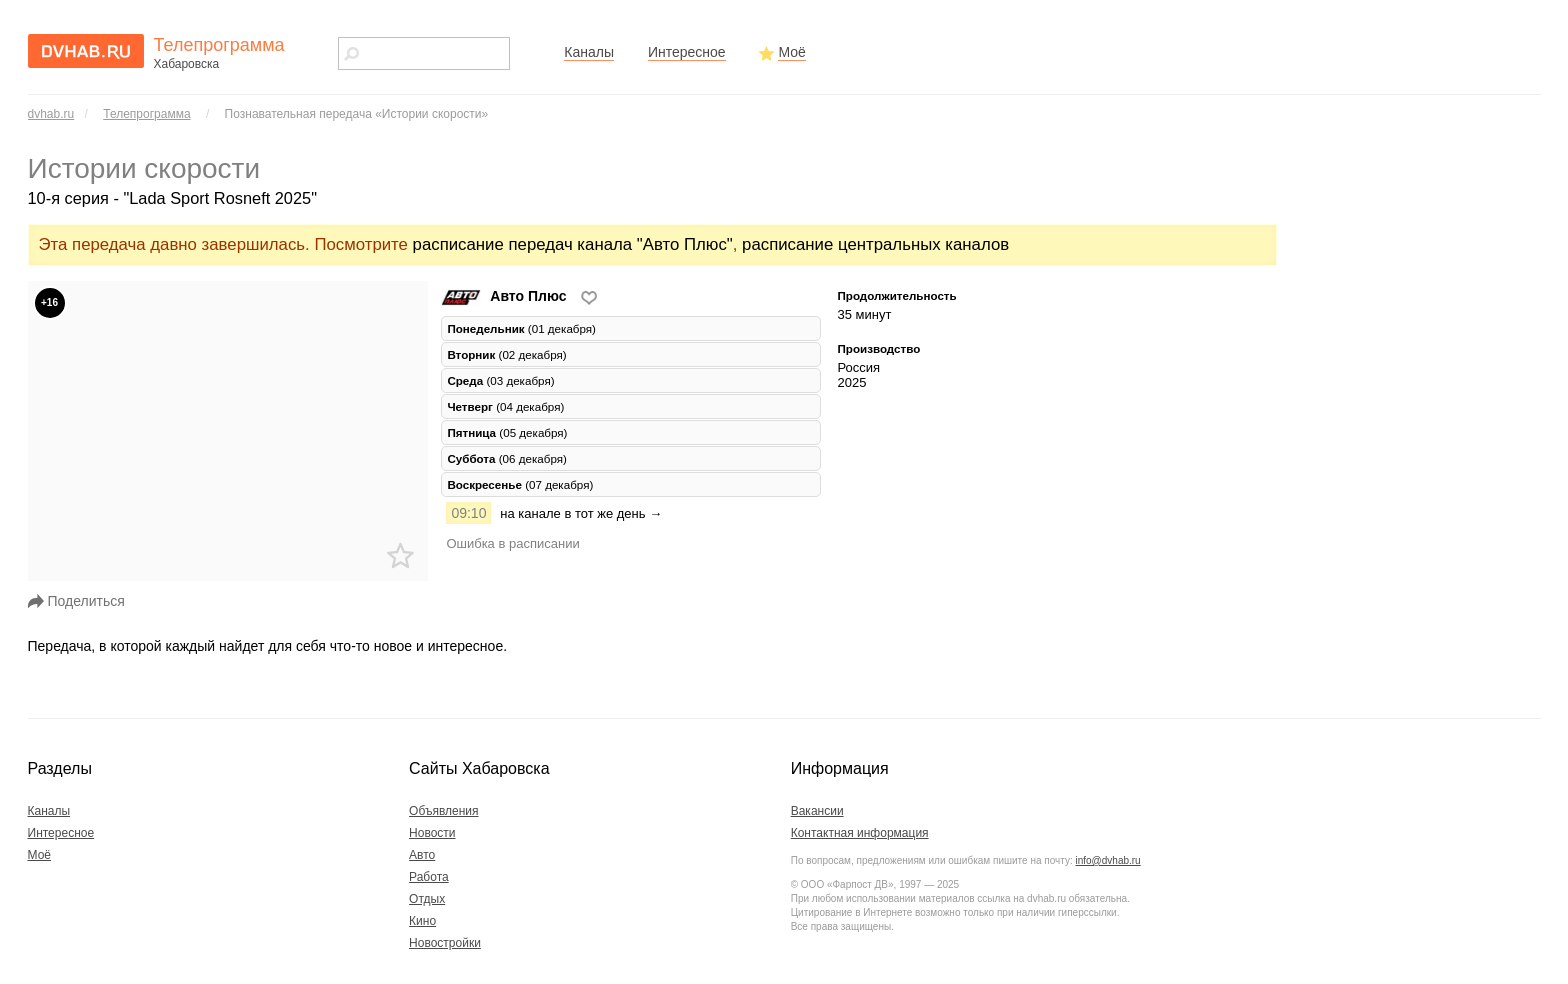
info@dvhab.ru (1107, 860)
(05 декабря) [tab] (507, 432)
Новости (432, 833)
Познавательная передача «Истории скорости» (357, 114)
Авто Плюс (505, 296)
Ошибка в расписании (512, 543)
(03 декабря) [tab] (500, 380)
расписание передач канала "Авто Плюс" (573, 244)
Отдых (427, 899)
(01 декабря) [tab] (521, 328)
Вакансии (817, 811)
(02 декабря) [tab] (506, 354)
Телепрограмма (146, 114)
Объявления (443, 811)
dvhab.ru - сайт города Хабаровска (86, 51)
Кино (422, 921)
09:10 (468, 513)
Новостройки (445, 943)
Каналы (589, 52)
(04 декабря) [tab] (505, 406)
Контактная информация (860, 833)
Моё (791, 52)
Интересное (687, 52)
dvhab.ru (51, 114)
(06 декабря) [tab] (507, 458)
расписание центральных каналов (875, 244)
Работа (429, 877)
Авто (422, 855)
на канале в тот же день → (581, 513)
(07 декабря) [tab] (520, 484)
